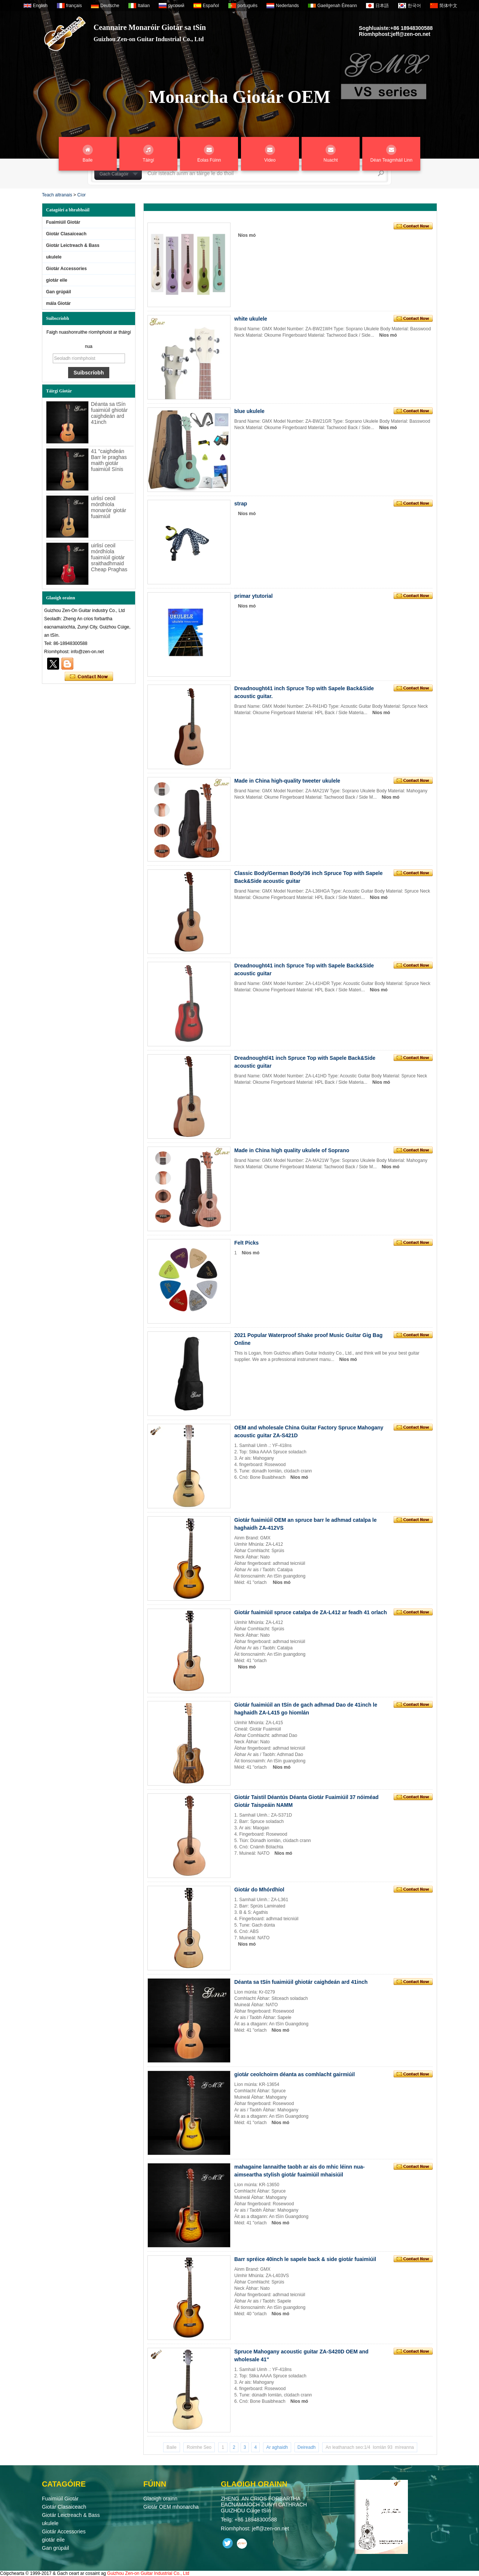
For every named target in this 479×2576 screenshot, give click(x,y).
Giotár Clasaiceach (66, 233)
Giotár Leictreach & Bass (73, 245)
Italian (144, 5)
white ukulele (250, 319)
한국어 (414, 5)
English (40, 5)
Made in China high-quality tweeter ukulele (287, 781)
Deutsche (109, 5)
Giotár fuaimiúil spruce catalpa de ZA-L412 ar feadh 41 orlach (310, 1612)
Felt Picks (246, 1243)
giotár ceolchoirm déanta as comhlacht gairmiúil (294, 2074)
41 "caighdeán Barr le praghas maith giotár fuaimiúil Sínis (109, 460)
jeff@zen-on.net (410, 34)
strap (240, 504)
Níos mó (247, 235)
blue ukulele (249, 411)
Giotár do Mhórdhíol (259, 1890)
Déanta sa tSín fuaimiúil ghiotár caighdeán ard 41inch (109, 413)
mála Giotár (58, 303)
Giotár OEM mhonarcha (171, 2507)
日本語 (382, 5)
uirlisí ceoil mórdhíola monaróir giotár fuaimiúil (108, 507)
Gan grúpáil (58, 291)
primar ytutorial (253, 596)
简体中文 (448, 5)
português (247, 5)
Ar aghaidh (277, 2447)
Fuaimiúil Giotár (63, 222)
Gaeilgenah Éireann (337, 5)
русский (176, 5)
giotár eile (56, 280)
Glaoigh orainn (160, 2499)
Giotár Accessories (66, 268)
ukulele (53, 257)
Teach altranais (57, 195)
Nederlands (287, 5)
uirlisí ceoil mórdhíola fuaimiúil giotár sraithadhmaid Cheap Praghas (109, 557)
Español (211, 5)
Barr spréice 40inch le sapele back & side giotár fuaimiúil (305, 2259)
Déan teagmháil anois (89, 677)
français (74, 5)
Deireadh (307, 2447)
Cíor (81, 195)
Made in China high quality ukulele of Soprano (291, 1150)
